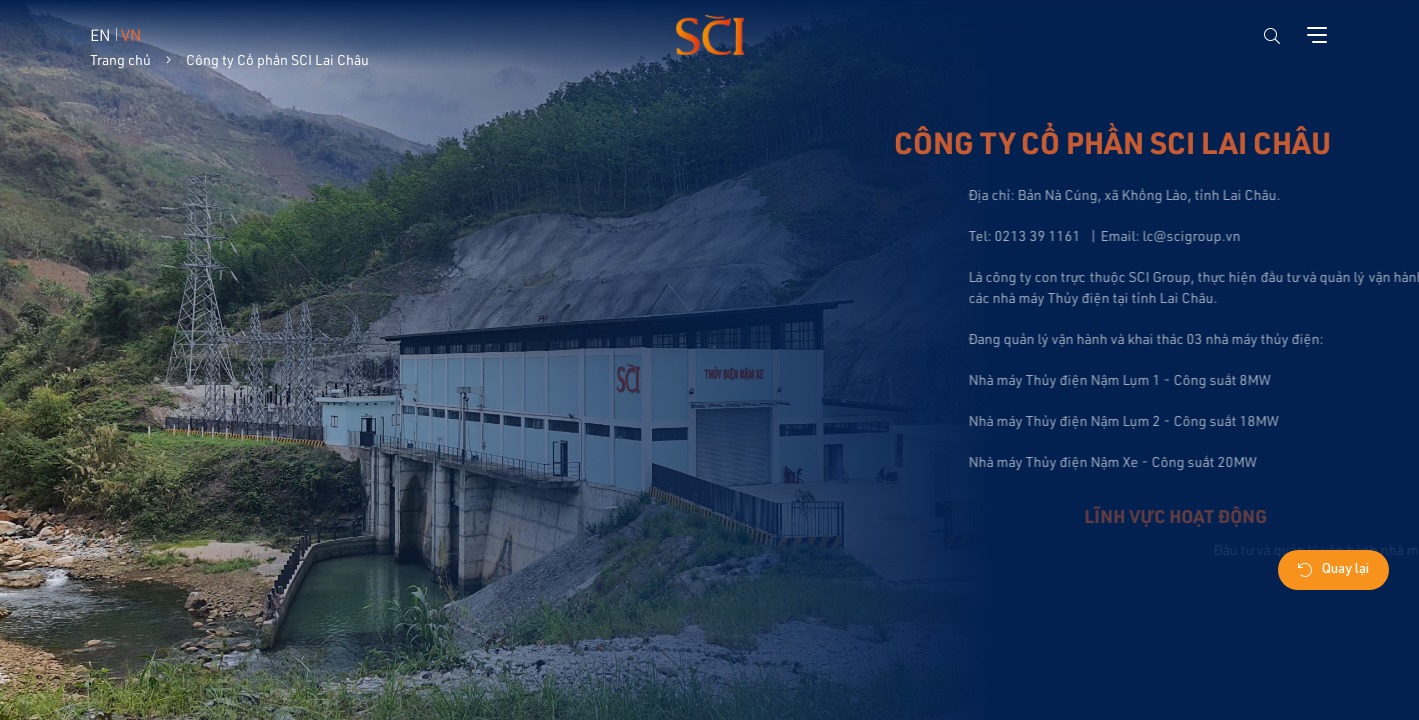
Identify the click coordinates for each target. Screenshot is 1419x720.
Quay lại (1333, 570)
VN (131, 34)
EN (100, 34)
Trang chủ (120, 60)
